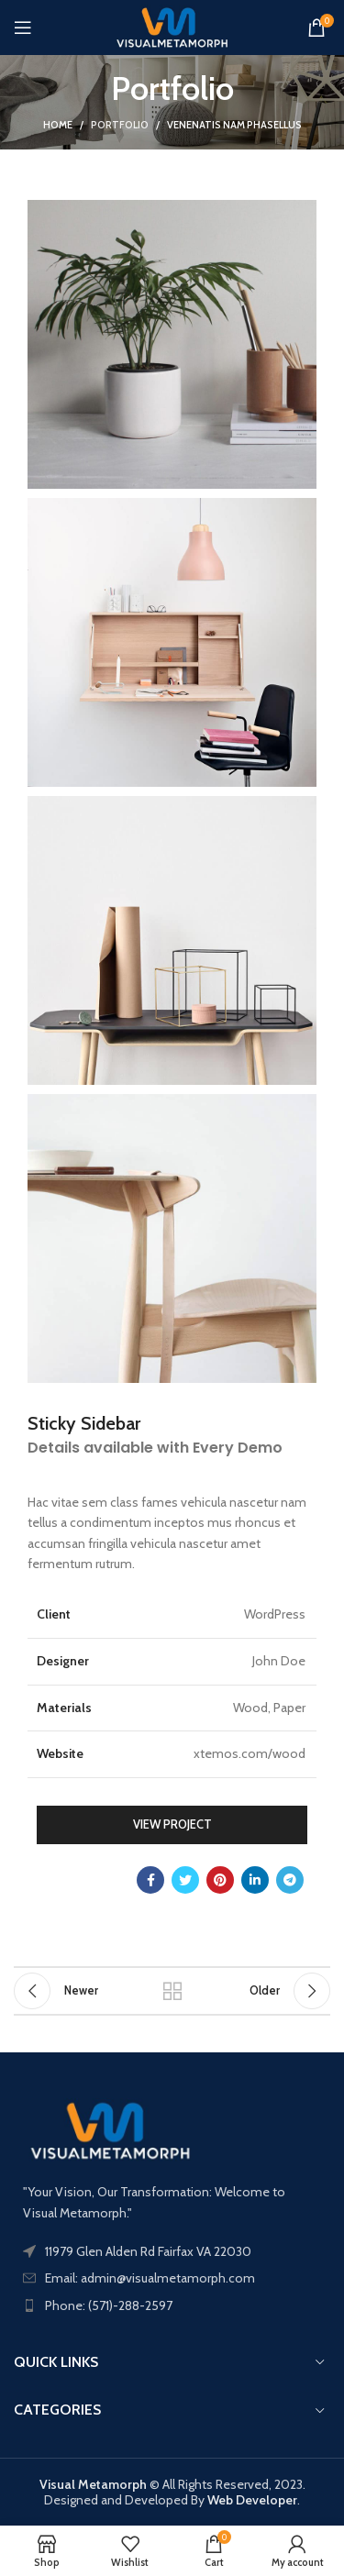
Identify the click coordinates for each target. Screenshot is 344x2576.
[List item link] (172, 2305)
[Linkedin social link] (255, 1880)
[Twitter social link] (185, 1880)
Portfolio (120, 124)
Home (57, 124)
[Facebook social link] (150, 1880)
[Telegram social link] (290, 1880)
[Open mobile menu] (23, 27)
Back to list (172, 1991)
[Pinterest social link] (220, 1880)
